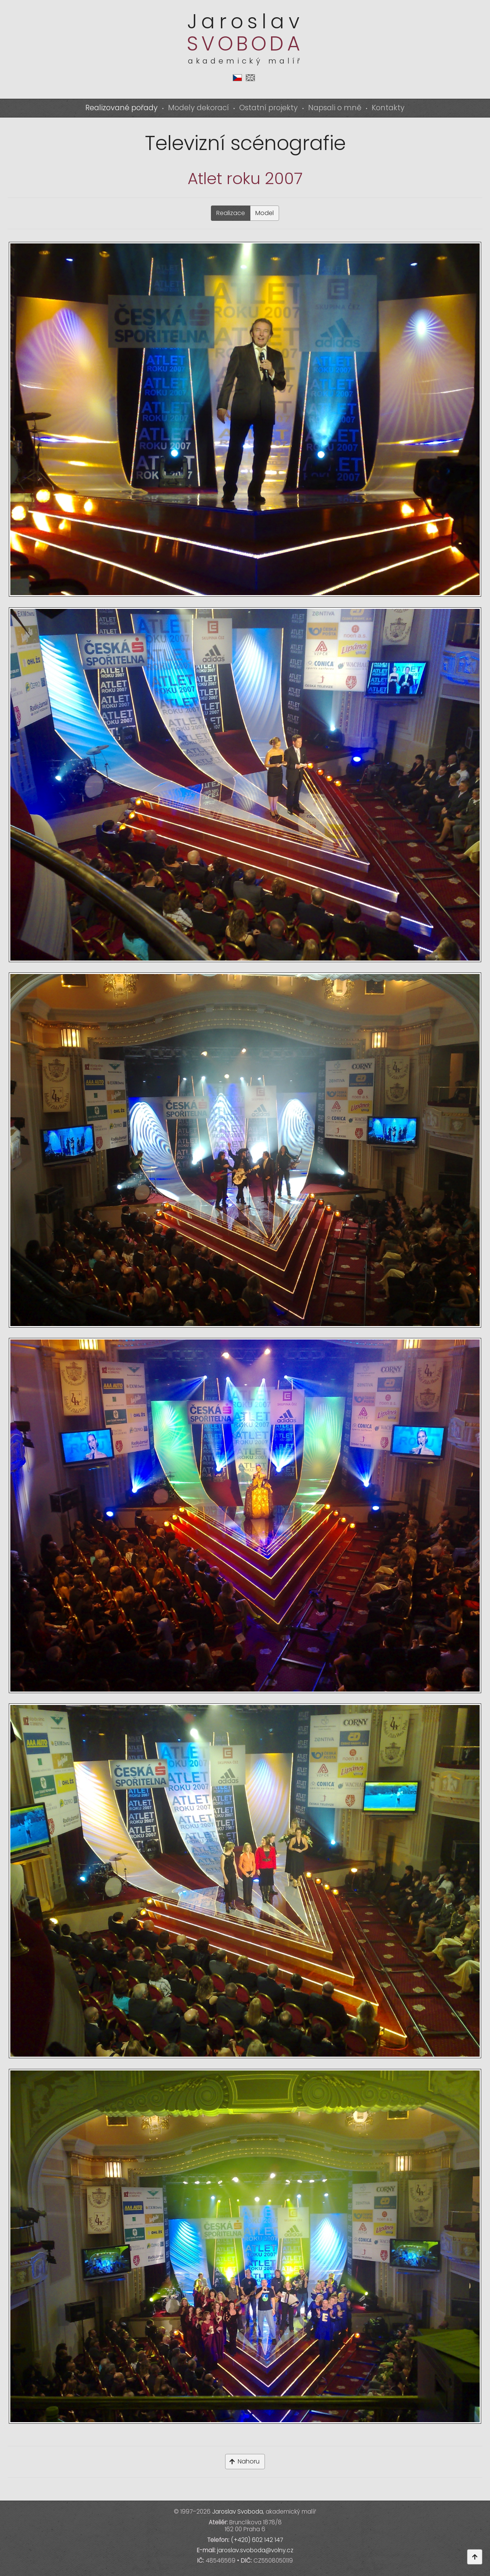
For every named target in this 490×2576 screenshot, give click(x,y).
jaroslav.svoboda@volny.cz (255, 2550)
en (250, 77)
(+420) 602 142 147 (257, 2540)
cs (237, 77)
